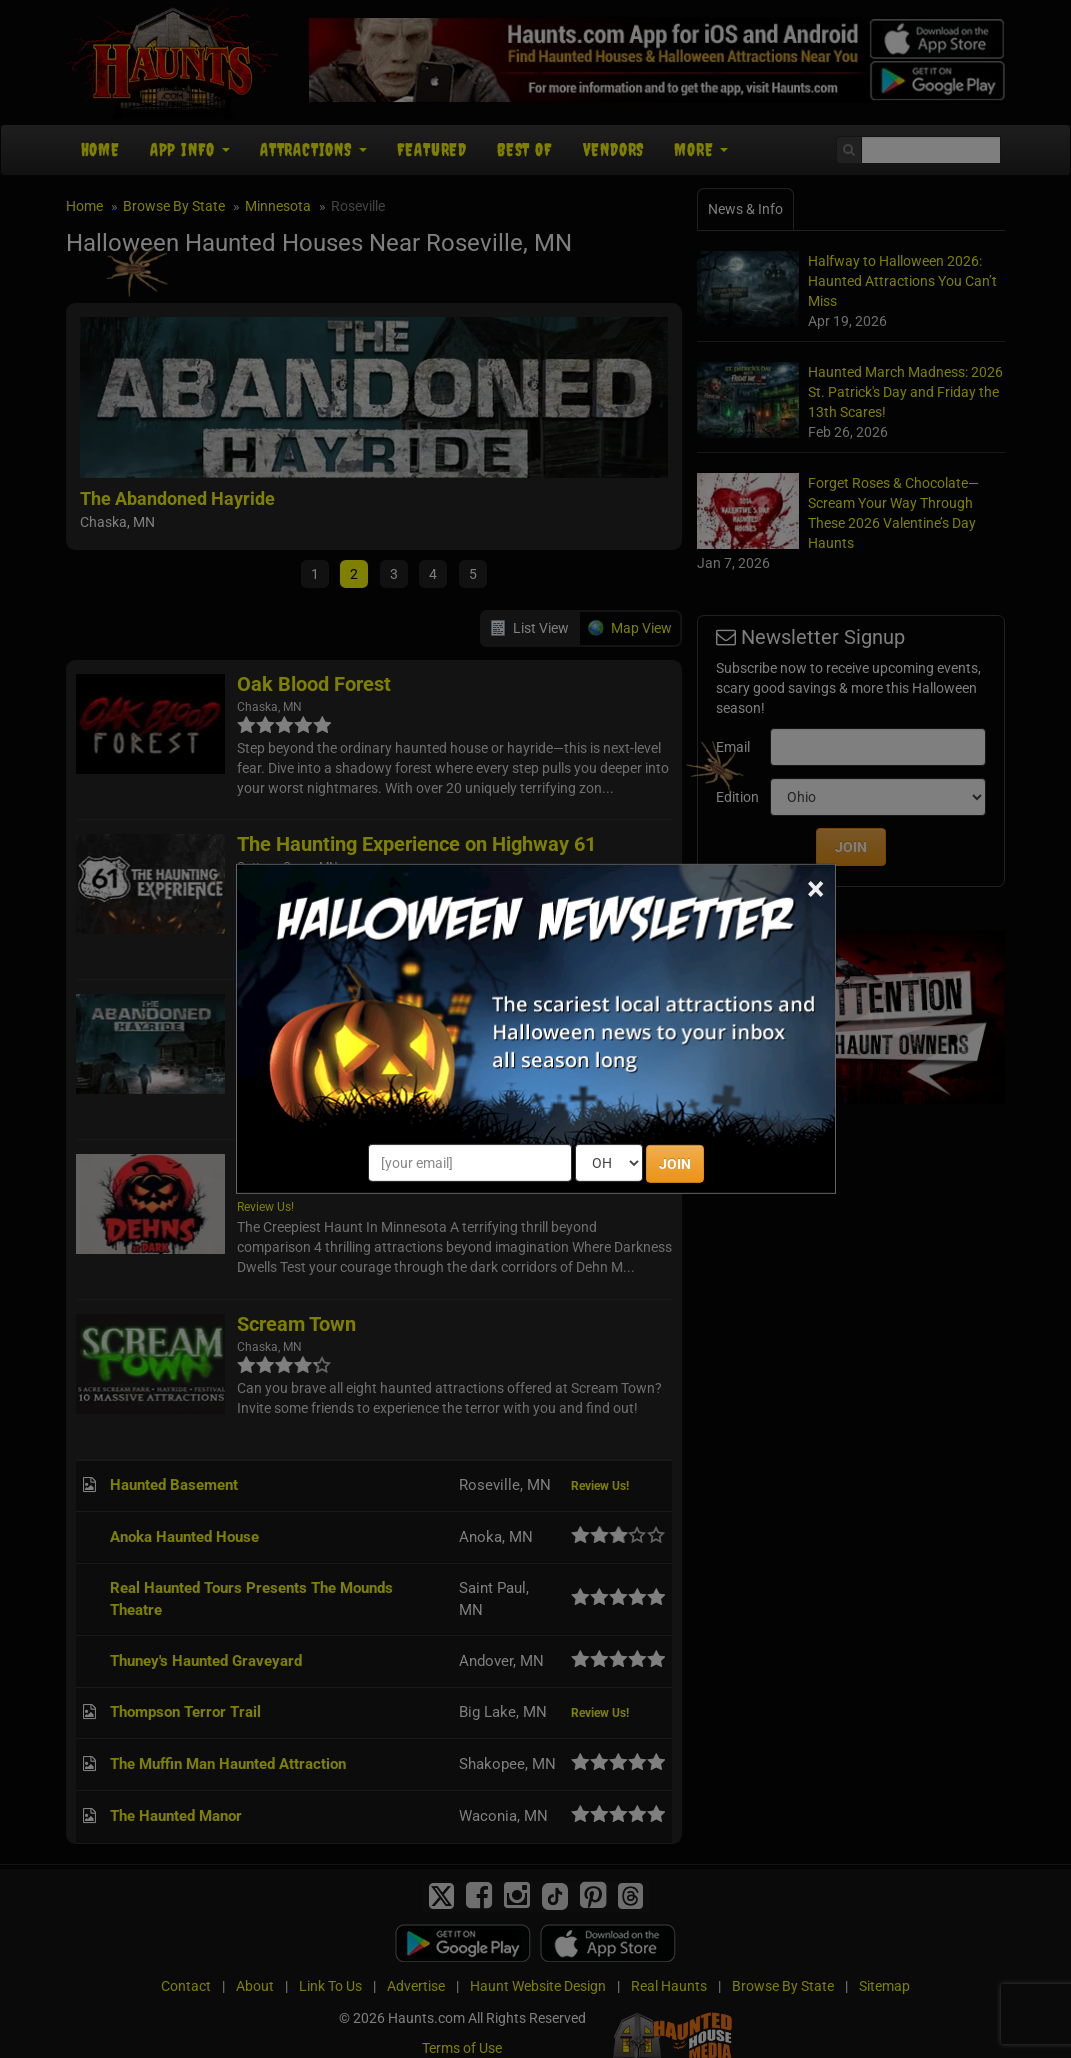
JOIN (675, 1164)
